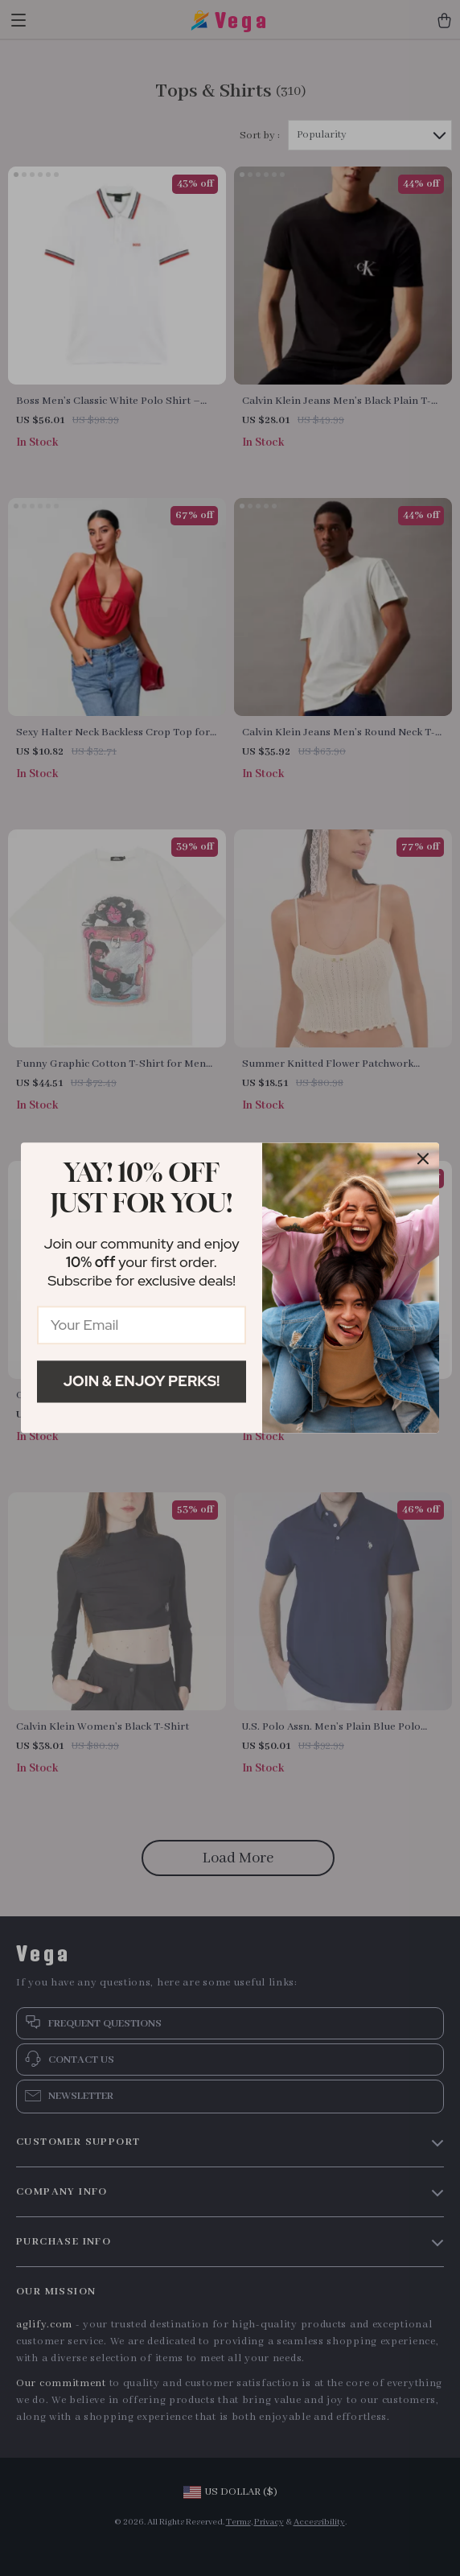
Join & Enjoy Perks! (142, 1381)
